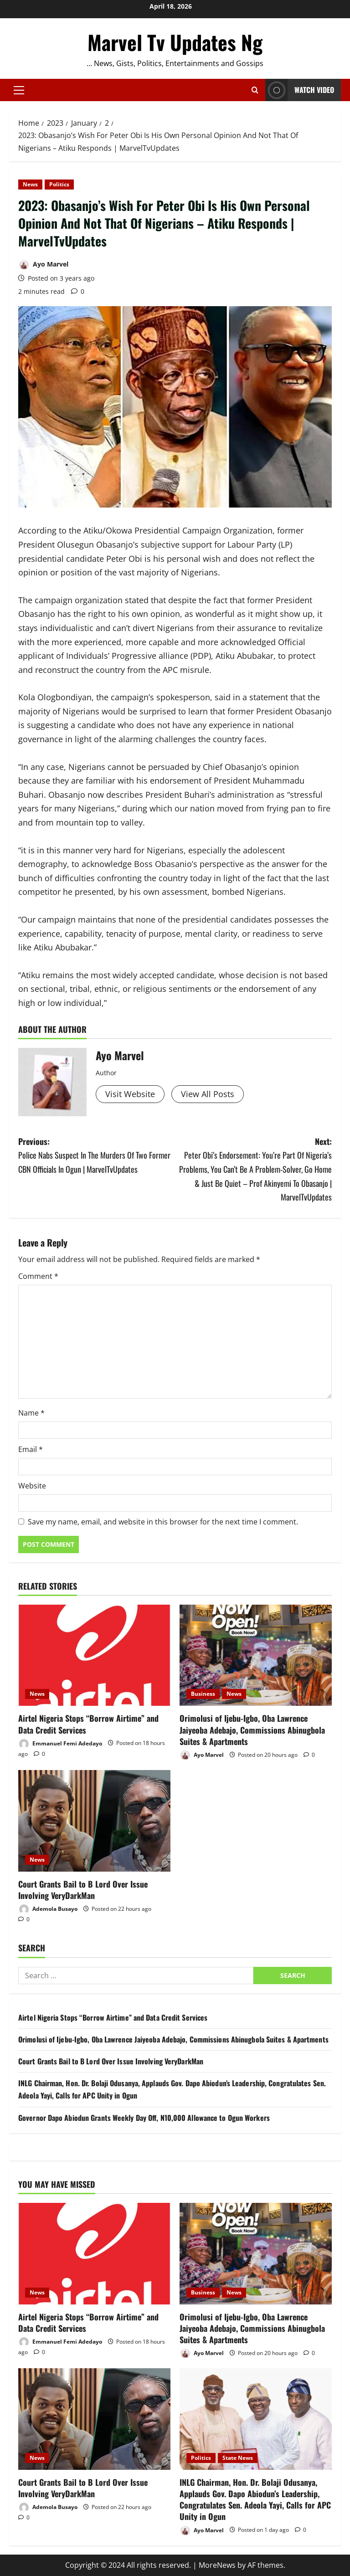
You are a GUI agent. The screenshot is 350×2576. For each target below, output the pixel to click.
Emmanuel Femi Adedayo (60, 1744)
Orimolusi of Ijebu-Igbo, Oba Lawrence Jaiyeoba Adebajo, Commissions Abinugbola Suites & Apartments (252, 1729)
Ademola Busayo (47, 1909)
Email (30, 1449)
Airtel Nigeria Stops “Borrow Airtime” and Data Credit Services (88, 1723)
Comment (38, 1276)
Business (203, 1694)
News (30, 184)
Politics (59, 184)
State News (237, 2458)
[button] (19, 90)
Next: (253, 1169)
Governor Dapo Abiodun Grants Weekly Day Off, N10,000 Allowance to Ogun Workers (144, 2117)
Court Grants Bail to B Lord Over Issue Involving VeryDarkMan (83, 1889)
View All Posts (207, 1093)
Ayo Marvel (43, 265)
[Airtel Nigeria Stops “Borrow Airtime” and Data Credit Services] (94, 1655)
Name (31, 1413)
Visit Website (130, 1093)
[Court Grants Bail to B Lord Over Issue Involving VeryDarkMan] (94, 1821)
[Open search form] (255, 90)
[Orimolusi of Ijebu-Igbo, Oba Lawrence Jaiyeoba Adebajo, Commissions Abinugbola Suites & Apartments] (256, 1655)
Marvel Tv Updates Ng (175, 42)
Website (32, 1486)
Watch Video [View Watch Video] (299, 90)
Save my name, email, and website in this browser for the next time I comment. (163, 1522)
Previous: (96, 1155)
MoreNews (217, 2565)
